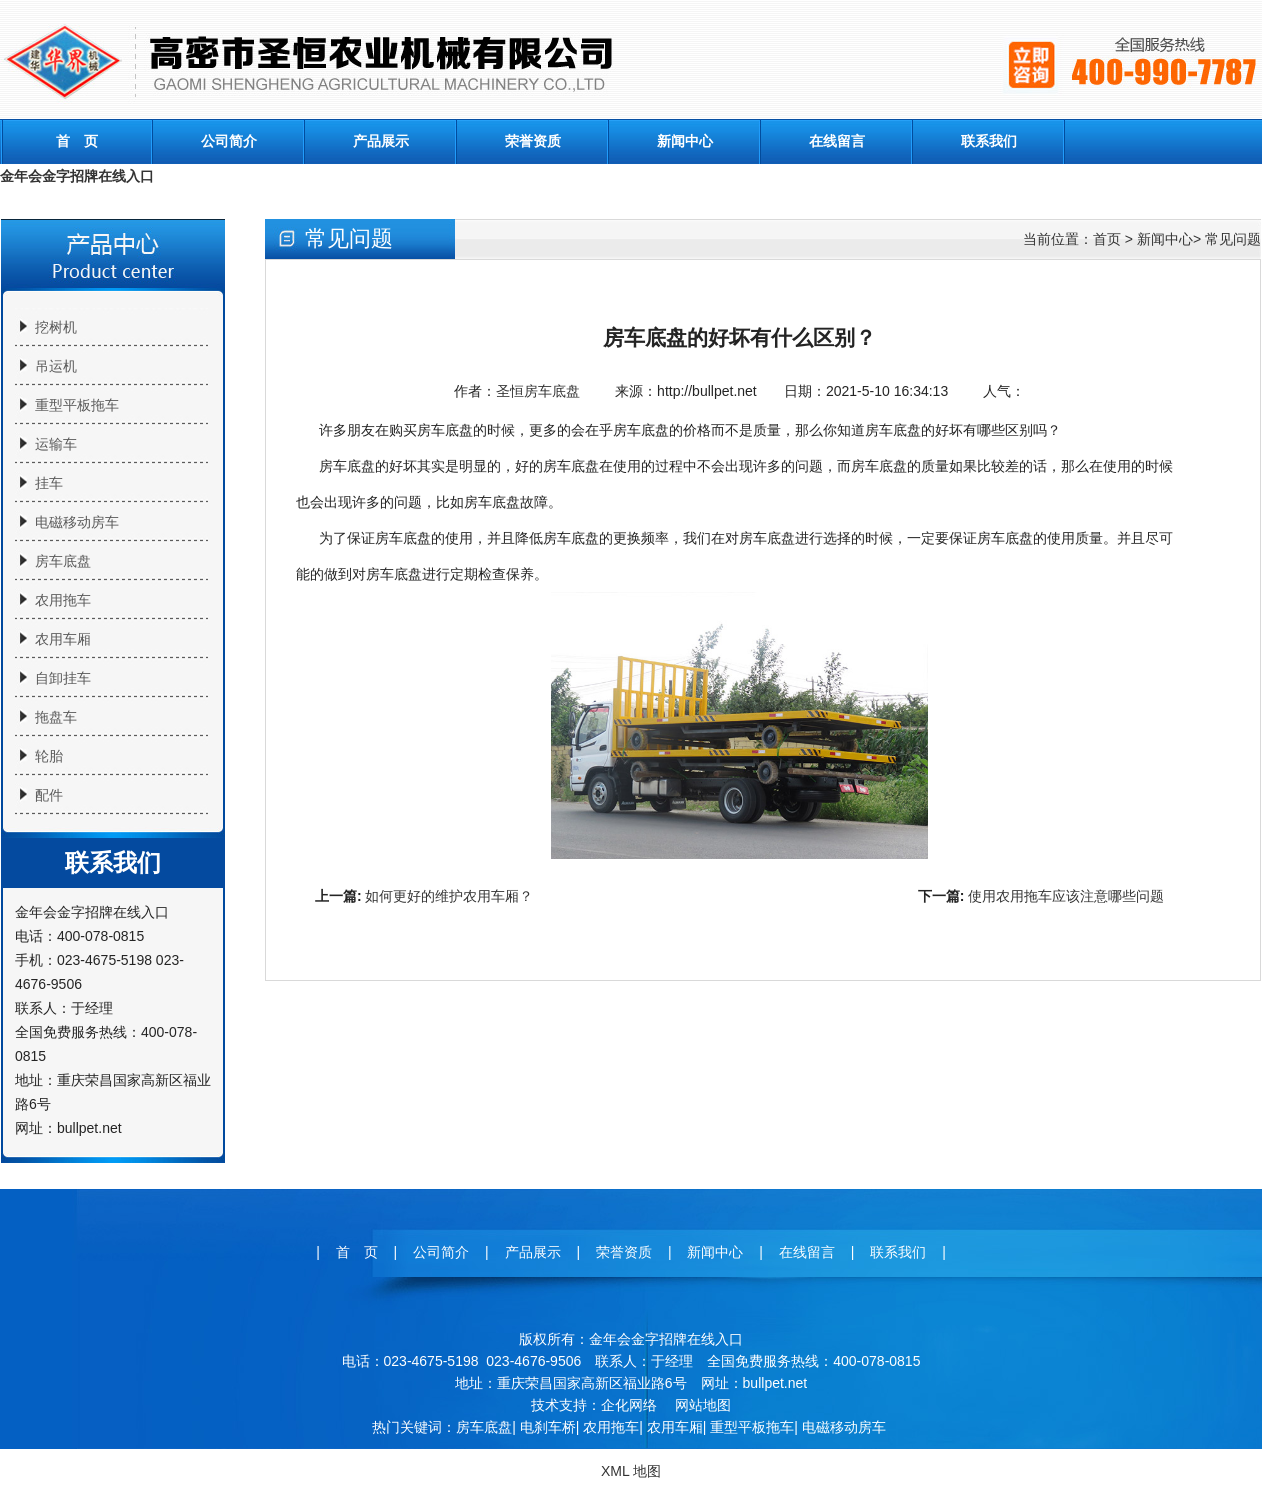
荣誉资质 (533, 141)
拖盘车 (56, 717)
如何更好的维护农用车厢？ (449, 896)
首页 (1107, 239)
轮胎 (49, 756)
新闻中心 (685, 141)
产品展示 (381, 141)
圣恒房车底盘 (538, 391)
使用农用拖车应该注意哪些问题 (1066, 896)
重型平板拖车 (77, 405)
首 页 (77, 141)
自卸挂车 (63, 678)
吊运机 (56, 366)
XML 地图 (631, 1471)
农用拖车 (63, 600)
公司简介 (229, 141)
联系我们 (989, 141)
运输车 (56, 444)
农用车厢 (63, 639)
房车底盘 (63, 561)
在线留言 (837, 141)
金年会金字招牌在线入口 (77, 176)
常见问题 (1233, 239)
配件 (49, 795)
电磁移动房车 (77, 522)
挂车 (49, 483)
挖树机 (56, 327)
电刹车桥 (548, 1427)
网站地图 (703, 1405)
